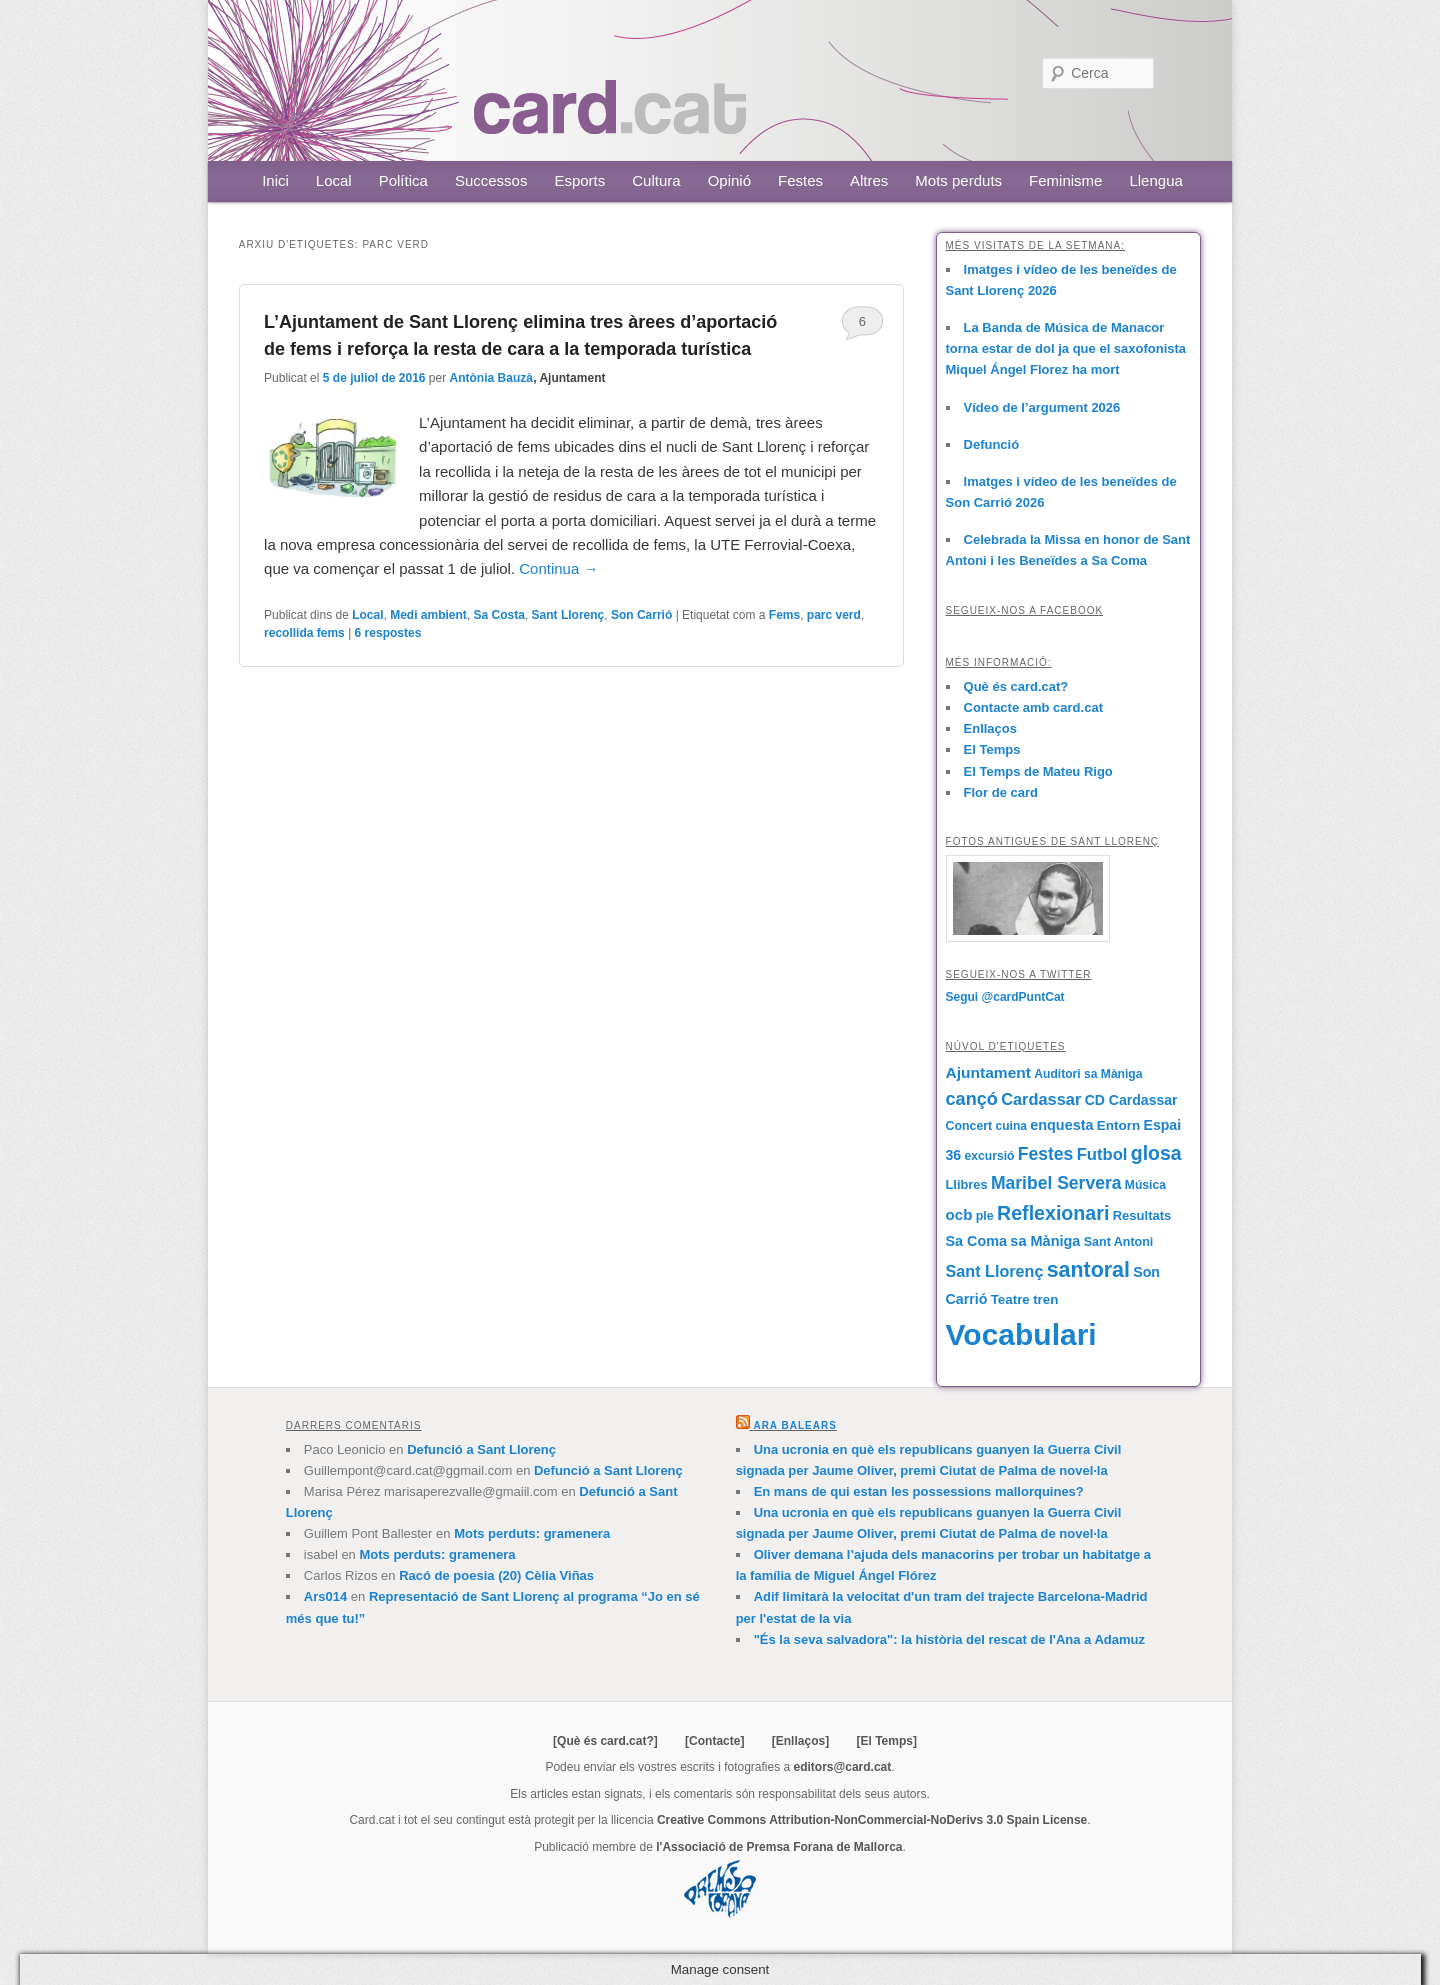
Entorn (1118, 1125)
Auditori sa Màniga (1088, 1074)
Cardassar (1041, 1099)
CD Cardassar (1131, 1100)
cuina (1011, 1126)
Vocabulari (1021, 1334)
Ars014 (325, 1596)
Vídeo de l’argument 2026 (1042, 407)
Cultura (656, 180)
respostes (388, 633)
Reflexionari (1053, 1213)
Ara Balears (794, 1425)
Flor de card (1001, 792)
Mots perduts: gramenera (532, 1533)
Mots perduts (958, 180)
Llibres (967, 1184)
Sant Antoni (1119, 1242)
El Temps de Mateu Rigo (1038, 771)
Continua (558, 568)
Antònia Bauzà (491, 378)
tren (1045, 1299)
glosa (1156, 1153)
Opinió (729, 180)
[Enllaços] (800, 1741)
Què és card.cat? (1016, 686)
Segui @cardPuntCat (1005, 997)
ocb (959, 1214)
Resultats (1142, 1215)
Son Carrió (641, 615)
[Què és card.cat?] (605, 1741)
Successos (491, 180)
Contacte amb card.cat (1033, 707)
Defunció (992, 444)
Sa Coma (976, 1241)
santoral (1088, 1270)
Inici (275, 180)
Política (403, 180)
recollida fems (304, 633)
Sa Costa (499, 615)
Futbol (1102, 1154)
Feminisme (1065, 180)
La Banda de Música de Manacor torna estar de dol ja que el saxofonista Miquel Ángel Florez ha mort (1066, 348)
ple (985, 1216)
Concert (969, 1126)
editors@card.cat (843, 1767)
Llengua (1155, 180)
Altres (869, 180)
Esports (579, 180)
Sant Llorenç (568, 615)
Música (1145, 1185)
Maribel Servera (1056, 1183)
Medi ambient (428, 615)
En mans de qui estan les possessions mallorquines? (919, 1491)
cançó (972, 1099)
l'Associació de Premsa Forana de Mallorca (779, 1847)
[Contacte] (714, 1741)
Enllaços (990, 728)
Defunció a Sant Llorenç (481, 1449)
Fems (784, 615)
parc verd (834, 615)
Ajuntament (988, 1072)
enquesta (1061, 1125)
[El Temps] (886, 1741)
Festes (800, 180)
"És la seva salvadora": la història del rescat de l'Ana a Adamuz (949, 1639)
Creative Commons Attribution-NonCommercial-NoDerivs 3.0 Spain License (872, 1820)
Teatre (1010, 1299)
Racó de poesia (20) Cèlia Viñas (496, 1575)
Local (334, 180)
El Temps (992, 749)
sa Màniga (1045, 1241)
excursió (990, 1156)
